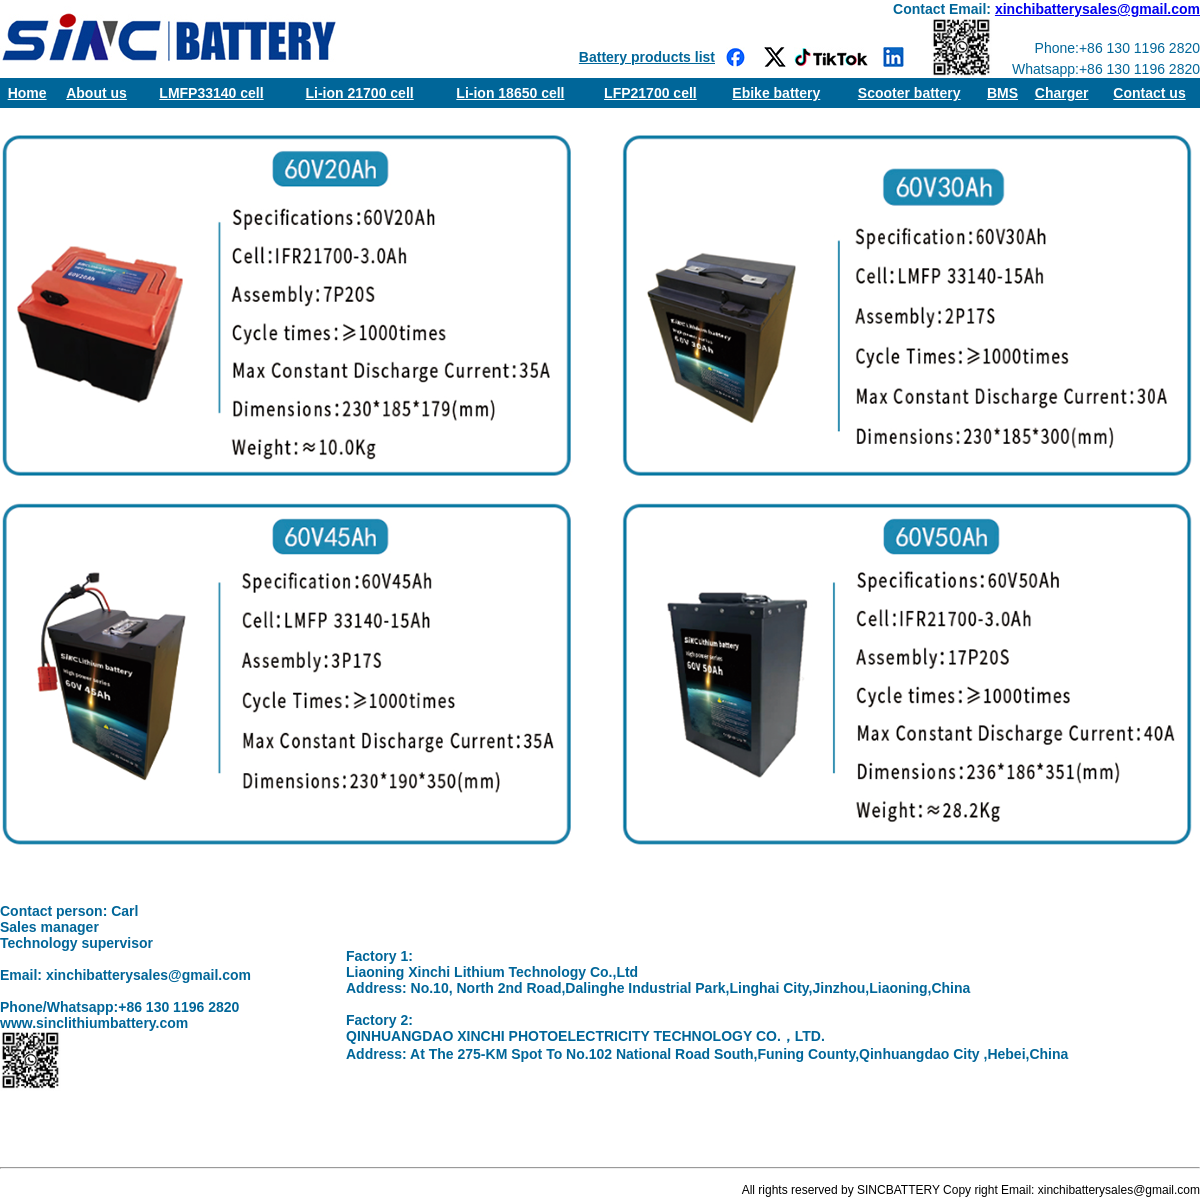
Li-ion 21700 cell (360, 93)
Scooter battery (909, 93)
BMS (1002, 93)
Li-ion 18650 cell (510, 93)
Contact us (1149, 93)
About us (96, 93)
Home (27, 93)
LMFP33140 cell (211, 93)
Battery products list (647, 57)
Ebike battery (776, 93)
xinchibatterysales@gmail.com (1097, 9)
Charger (1062, 93)
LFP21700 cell (650, 93)
